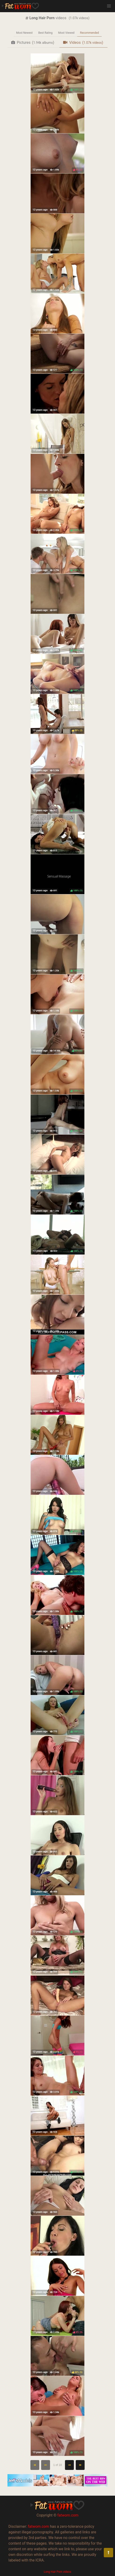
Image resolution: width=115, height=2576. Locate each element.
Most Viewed (66, 32)
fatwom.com (67, 2515)
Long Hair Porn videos (57, 2571)
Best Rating (45, 32)
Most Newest (24, 32)
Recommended (89, 32)
